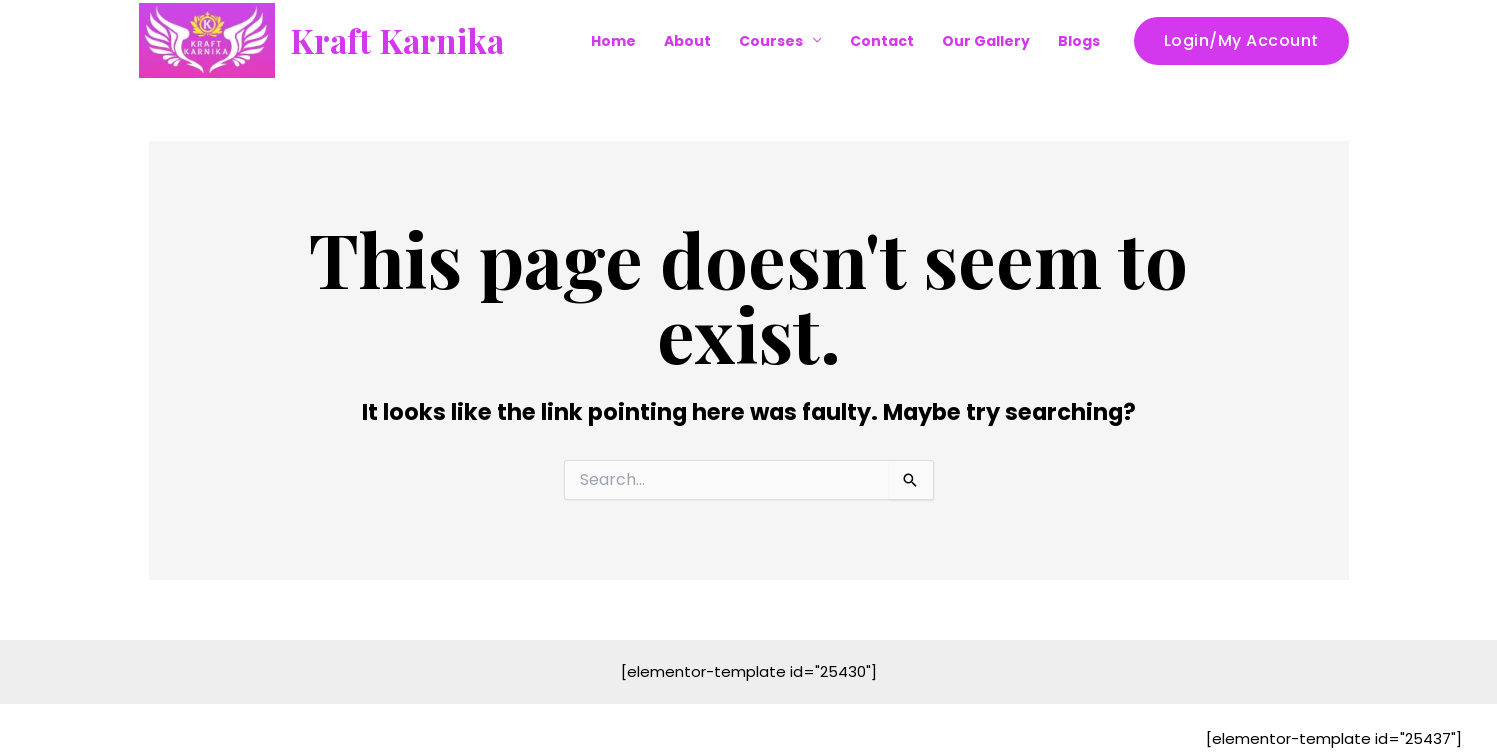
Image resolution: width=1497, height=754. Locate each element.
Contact (882, 41)
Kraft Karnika (397, 40)
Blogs (1079, 41)
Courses (771, 41)
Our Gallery (986, 41)
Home (613, 41)
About (687, 41)
